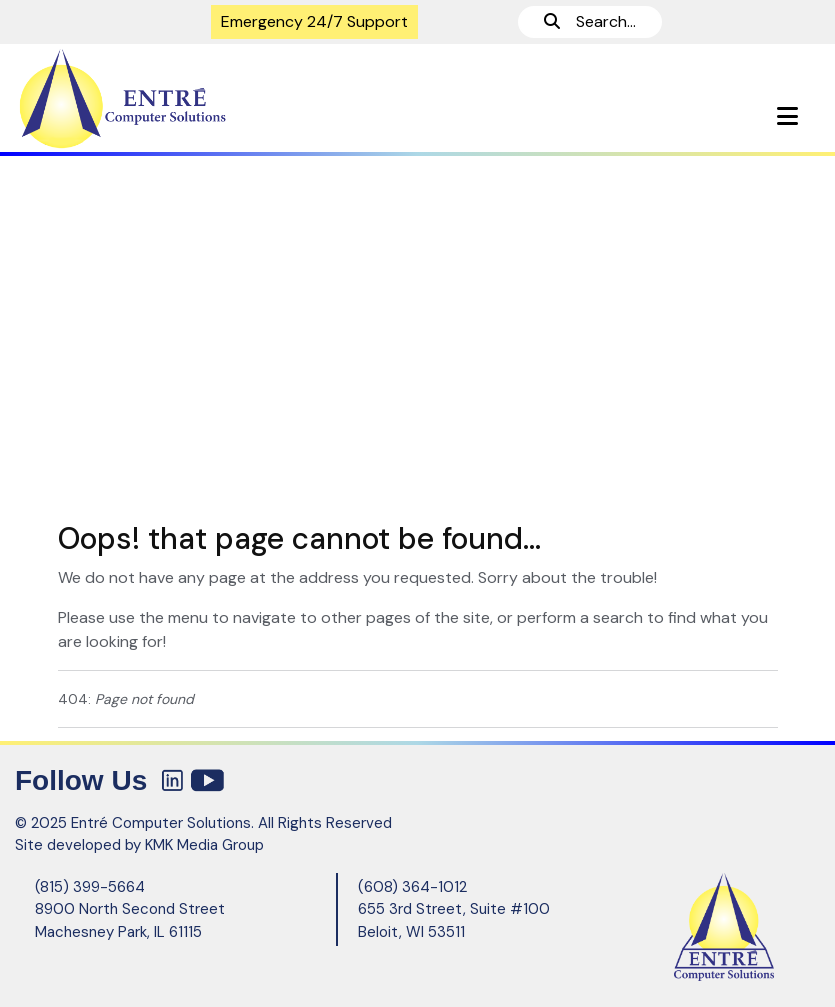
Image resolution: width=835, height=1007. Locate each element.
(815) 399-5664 (90, 887)
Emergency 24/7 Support (314, 21)
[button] (787, 116)
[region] (417, 329)
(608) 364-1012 (412, 887)
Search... (590, 21)
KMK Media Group (204, 845)
